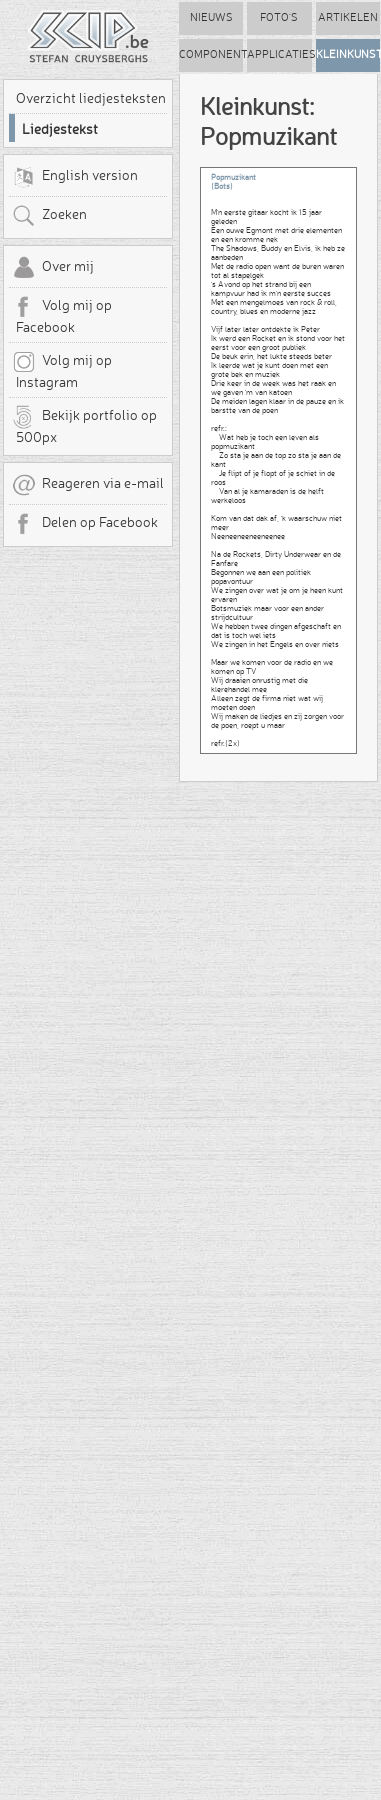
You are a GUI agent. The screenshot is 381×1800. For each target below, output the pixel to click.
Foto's (279, 17)
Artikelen (348, 17)
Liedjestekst (60, 129)
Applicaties (279, 54)
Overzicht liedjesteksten (91, 98)
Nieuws (211, 17)
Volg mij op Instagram (62, 370)
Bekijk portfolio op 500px (84, 425)
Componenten (211, 54)
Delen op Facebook (85, 524)
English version (75, 177)
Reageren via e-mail (88, 485)
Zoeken (49, 216)
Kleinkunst (348, 54)
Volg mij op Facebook (62, 315)
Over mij (53, 268)
